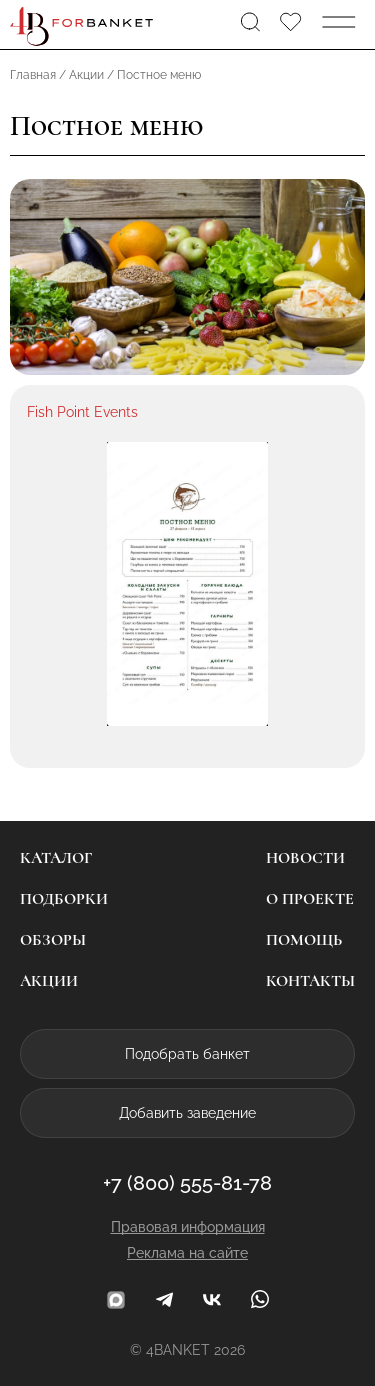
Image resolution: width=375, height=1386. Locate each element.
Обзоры (53, 940)
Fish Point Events (82, 412)
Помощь (304, 940)
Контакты (310, 981)
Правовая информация (188, 1227)
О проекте (310, 899)
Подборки (64, 899)
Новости (305, 858)
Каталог (56, 858)
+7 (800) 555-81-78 (187, 1183)
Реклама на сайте (187, 1253)
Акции (49, 981)
